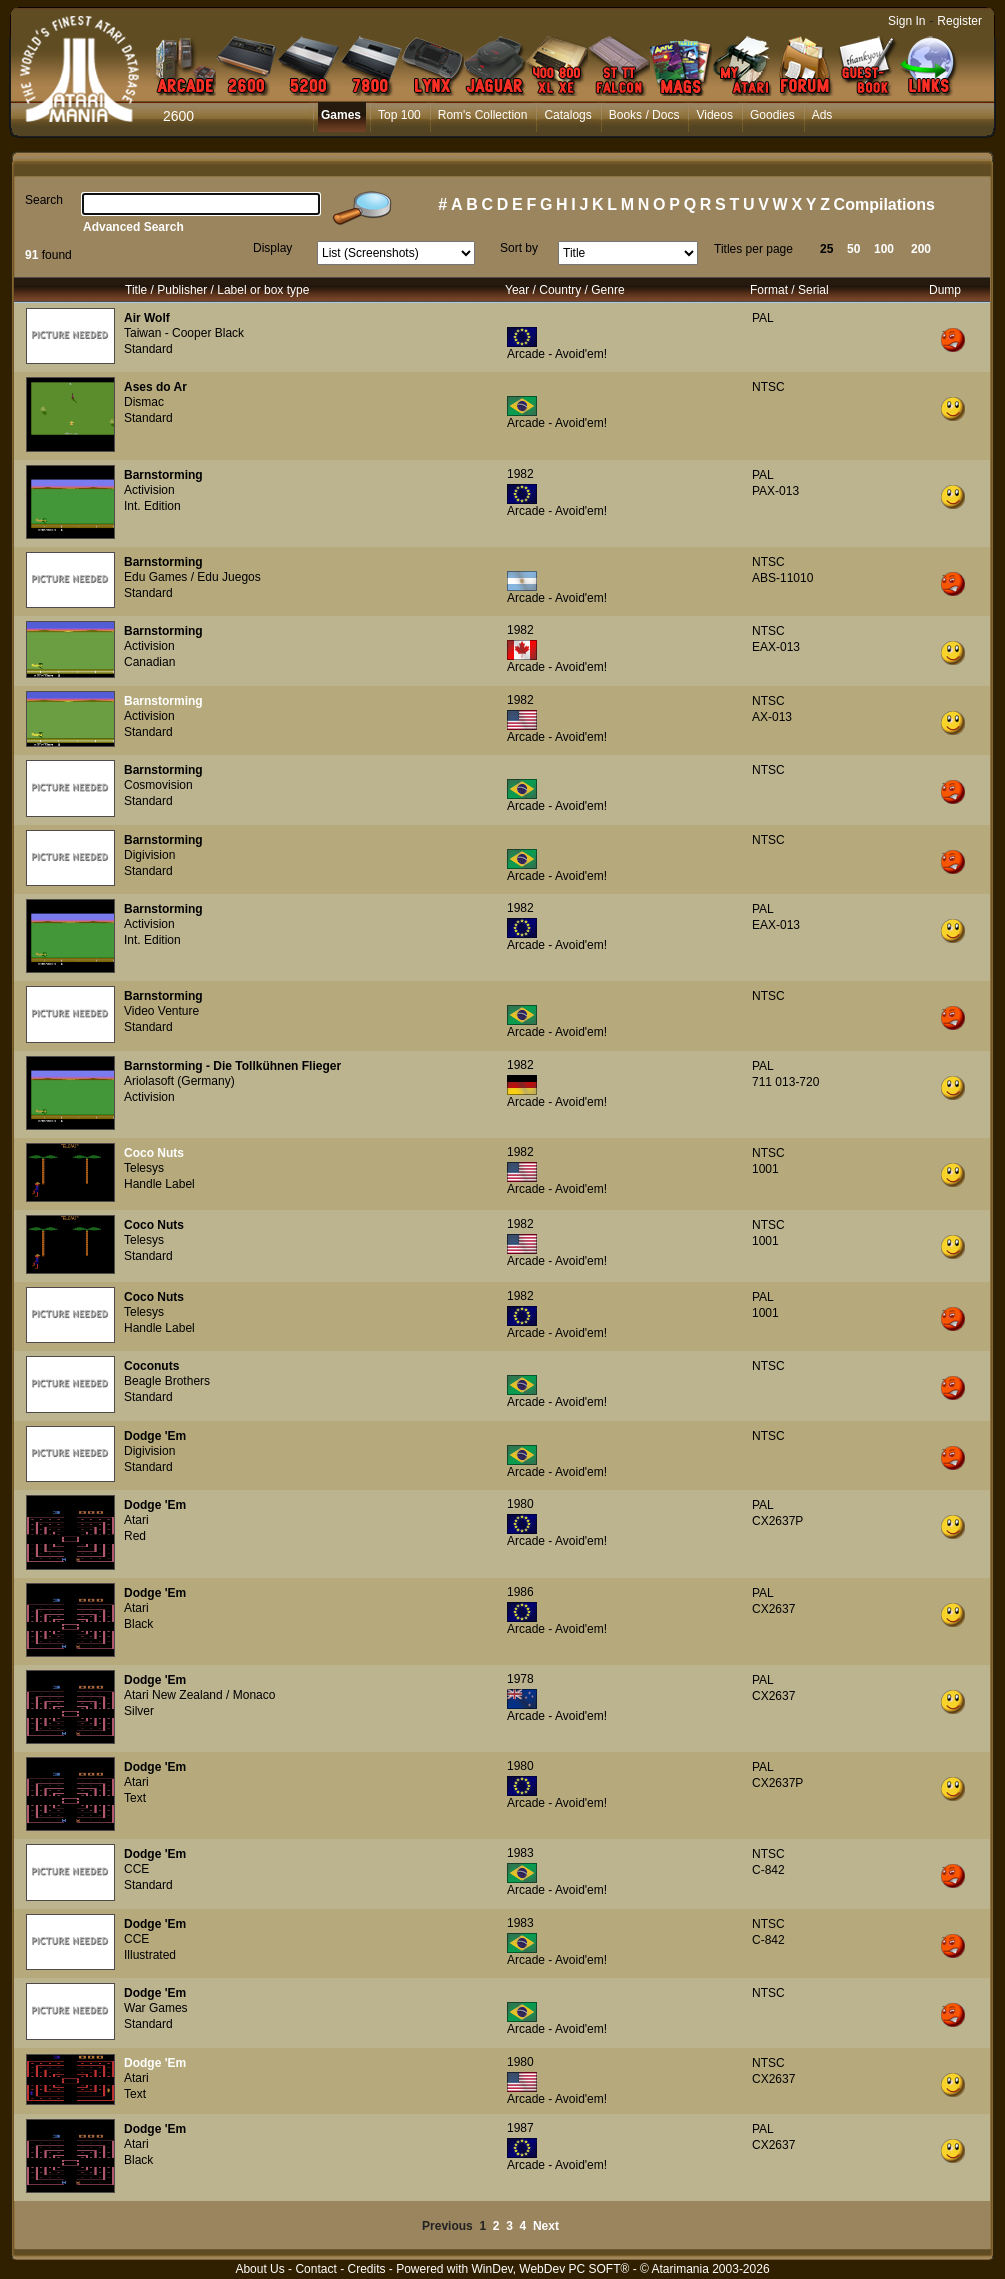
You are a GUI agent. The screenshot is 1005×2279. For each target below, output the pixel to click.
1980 (520, 1504)
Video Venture (161, 1011)
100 (884, 249)
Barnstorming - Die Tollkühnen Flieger (232, 1066)
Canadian (149, 662)
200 (921, 249)
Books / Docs (644, 115)
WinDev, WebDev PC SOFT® (551, 2269)
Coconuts (151, 1366)
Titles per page (753, 249)
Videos (714, 115)
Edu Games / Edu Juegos (192, 577)
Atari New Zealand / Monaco (199, 1695)
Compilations (884, 204)
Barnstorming (163, 475)
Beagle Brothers (167, 1381)
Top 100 (399, 115)
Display (272, 248)
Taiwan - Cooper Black (184, 333)
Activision (149, 490)
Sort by (519, 248)
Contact (315, 2269)
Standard (148, 349)
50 (853, 249)
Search (44, 200)
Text (135, 1798)
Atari (136, 1520)
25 (826, 249)
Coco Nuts (154, 1153)
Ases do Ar (155, 387)
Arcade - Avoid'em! (557, 354)
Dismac (144, 402)
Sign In (906, 21)
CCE (136, 1869)
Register (959, 21)
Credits (366, 2269)
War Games (156, 2008)
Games (341, 115)
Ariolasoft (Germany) (179, 1081)
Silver (139, 1711)
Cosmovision (158, 785)
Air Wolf (147, 318)
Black (138, 1624)
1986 (520, 1592)
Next (546, 2226)
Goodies (772, 115)
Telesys (144, 1168)
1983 (520, 1853)
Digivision (149, 855)
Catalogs (567, 115)
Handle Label (159, 1184)
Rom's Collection (483, 115)
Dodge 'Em (155, 1436)
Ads (822, 115)
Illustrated (150, 1955)
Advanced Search (133, 227)
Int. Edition (152, 506)
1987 (520, 2128)
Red (135, 1536)
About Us (259, 2269)
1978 (520, 1679)
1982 (520, 474)
